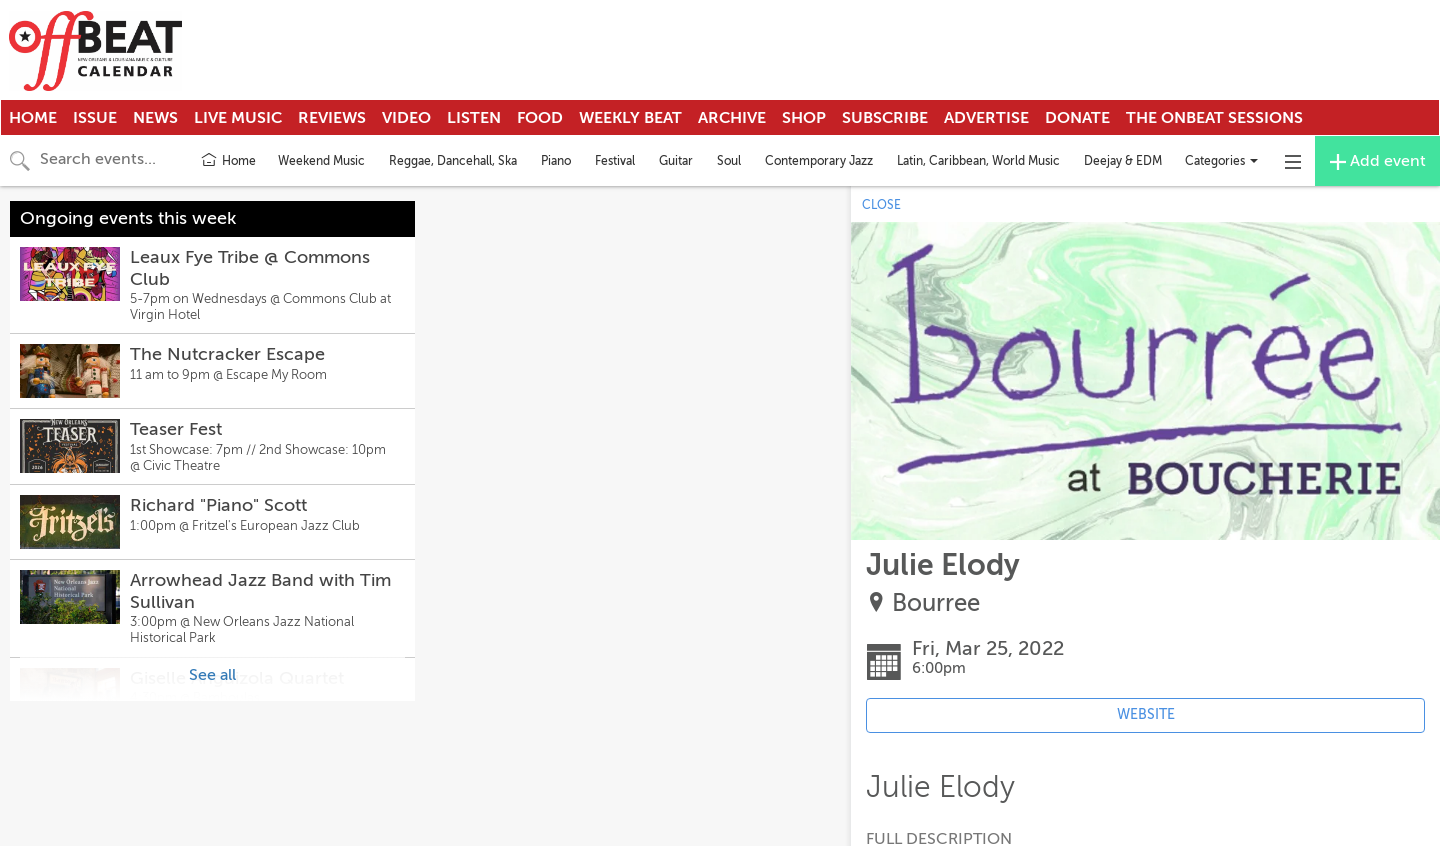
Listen (474, 118)
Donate (1077, 118)
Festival (615, 161)
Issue (95, 118)
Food (540, 118)
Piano (556, 161)
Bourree (936, 603)
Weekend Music (321, 161)
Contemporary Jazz (819, 161)
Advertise (986, 118)
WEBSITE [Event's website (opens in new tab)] (1146, 714)
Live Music (238, 118)
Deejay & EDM (1123, 161)
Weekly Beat (630, 118)
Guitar (676, 161)
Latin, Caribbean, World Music (978, 161)
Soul (729, 161)
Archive (732, 118)
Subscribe (885, 118)
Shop (804, 118)
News (155, 118)
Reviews (332, 118)
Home (33, 118)
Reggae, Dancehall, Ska (453, 161)
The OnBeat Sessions (1214, 118)
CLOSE (881, 205)
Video (406, 118)
